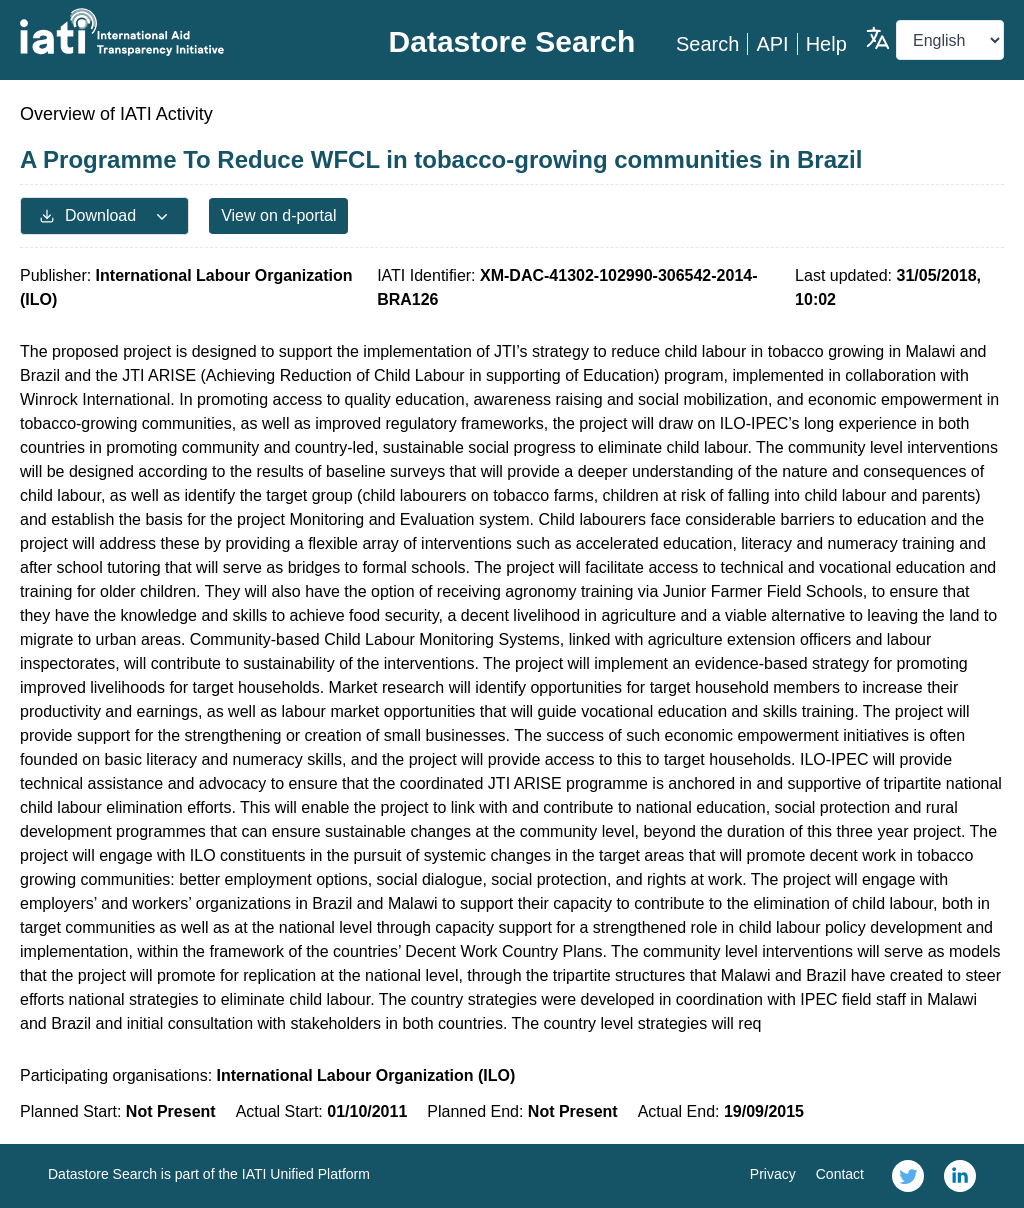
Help (826, 44)
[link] (908, 1176)
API (772, 44)
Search (707, 44)
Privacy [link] (773, 1174)
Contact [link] (840, 1174)
